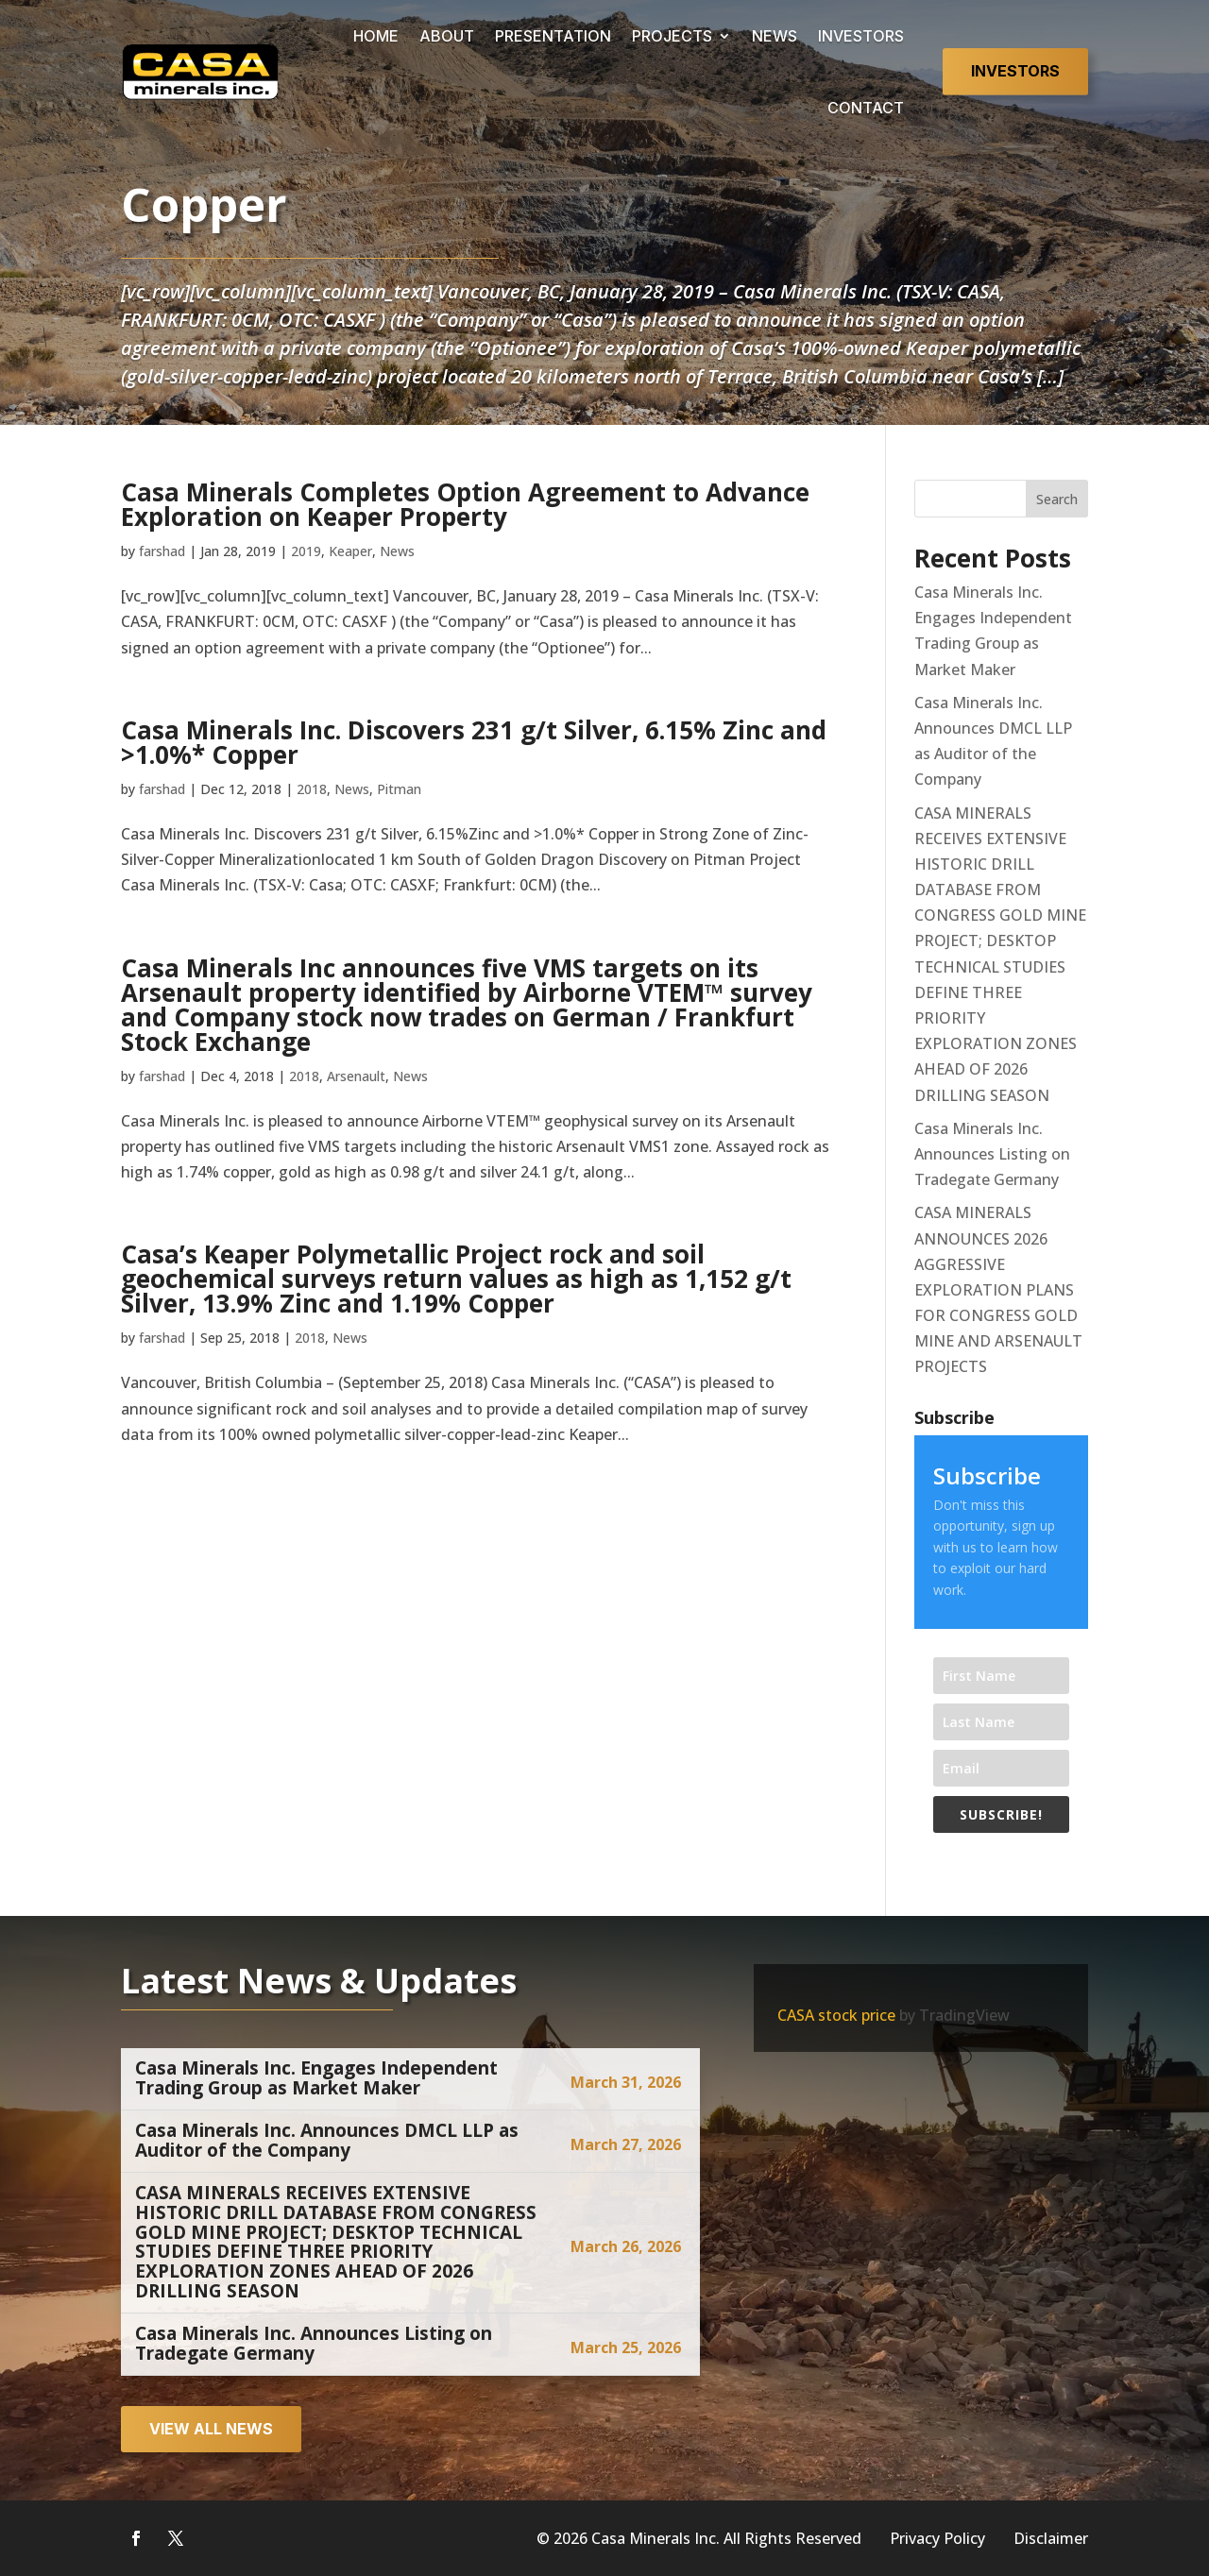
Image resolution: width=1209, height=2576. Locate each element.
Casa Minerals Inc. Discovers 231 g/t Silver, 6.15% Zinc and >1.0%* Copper (473, 742)
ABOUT (446, 35)
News (397, 551)
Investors (1015, 70)
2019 (306, 551)
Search (1057, 499)
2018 (312, 789)
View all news (211, 2428)
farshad (162, 551)
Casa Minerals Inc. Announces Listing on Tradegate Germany (992, 1154)
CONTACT (865, 107)
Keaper (350, 551)
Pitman (399, 789)
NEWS (774, 35)
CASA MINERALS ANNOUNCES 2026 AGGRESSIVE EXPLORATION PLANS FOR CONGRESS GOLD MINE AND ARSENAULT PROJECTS (998, 1289)
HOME (376, 35)
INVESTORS (861, 35)
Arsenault (356, 1076)
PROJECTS (672, 35)
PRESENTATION (553, 35)
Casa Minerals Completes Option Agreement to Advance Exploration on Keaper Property (465, 504)
